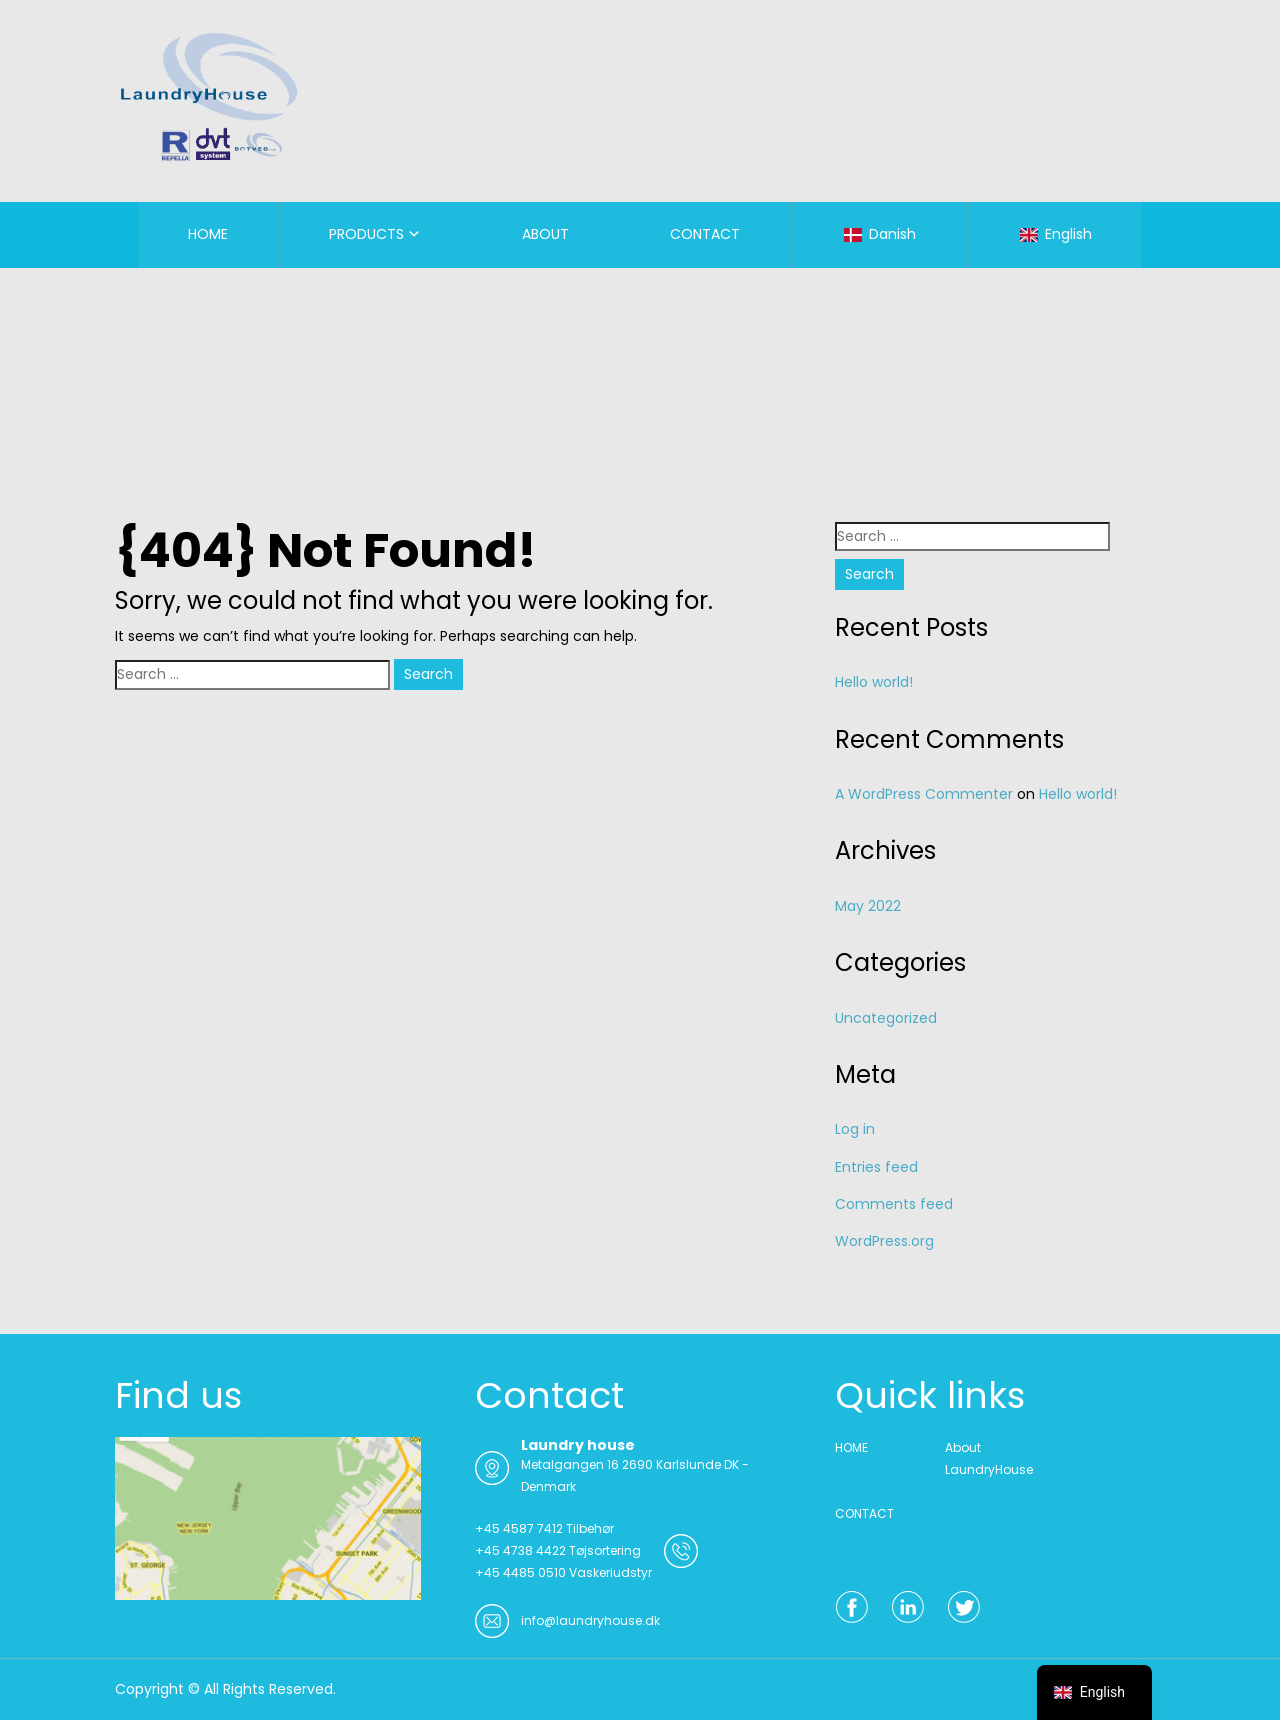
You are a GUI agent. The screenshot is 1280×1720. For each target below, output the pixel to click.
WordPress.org (884, 1241)
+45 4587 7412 (519, 1528)
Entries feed (876, 1167)
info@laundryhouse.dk (590, 1620)
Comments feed (894, 1204)
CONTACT (705, 234)
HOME (208, 234)
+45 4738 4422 (520, 1550)
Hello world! (874, 682)
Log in (855, 1129)
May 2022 (868, 906)
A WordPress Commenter (924, 794)
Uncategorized (886, 1018)
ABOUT (545, 234)
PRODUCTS (366, 234)
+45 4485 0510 (520, 1572)
